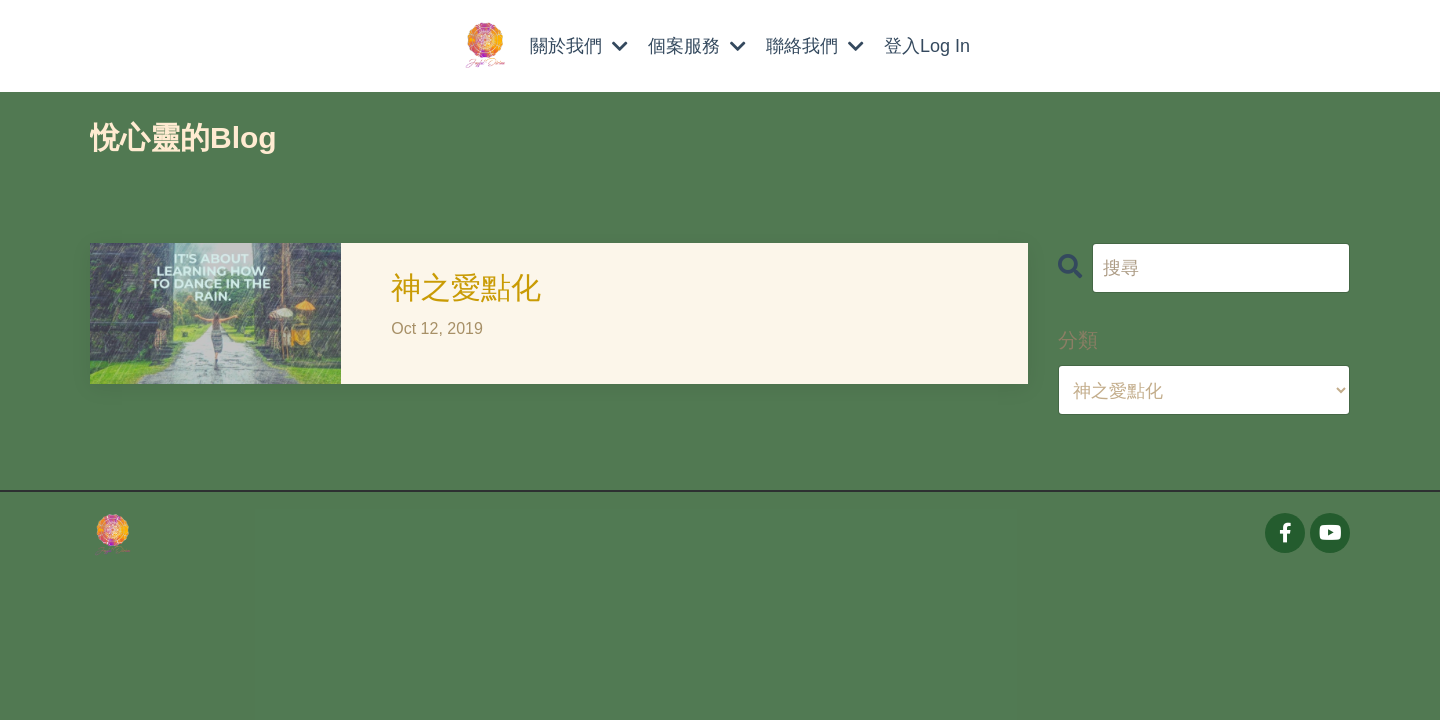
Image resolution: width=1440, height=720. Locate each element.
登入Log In (927, 46)
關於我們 (579, 46)
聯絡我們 (815, 46)
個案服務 (697, 46)
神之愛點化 (466, 286)
